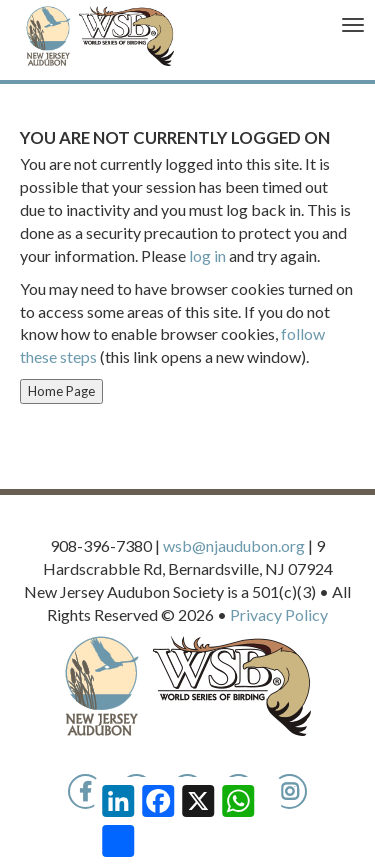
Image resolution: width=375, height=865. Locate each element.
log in (207, 255)
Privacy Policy (279, 614)
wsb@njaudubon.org (234, 545)
